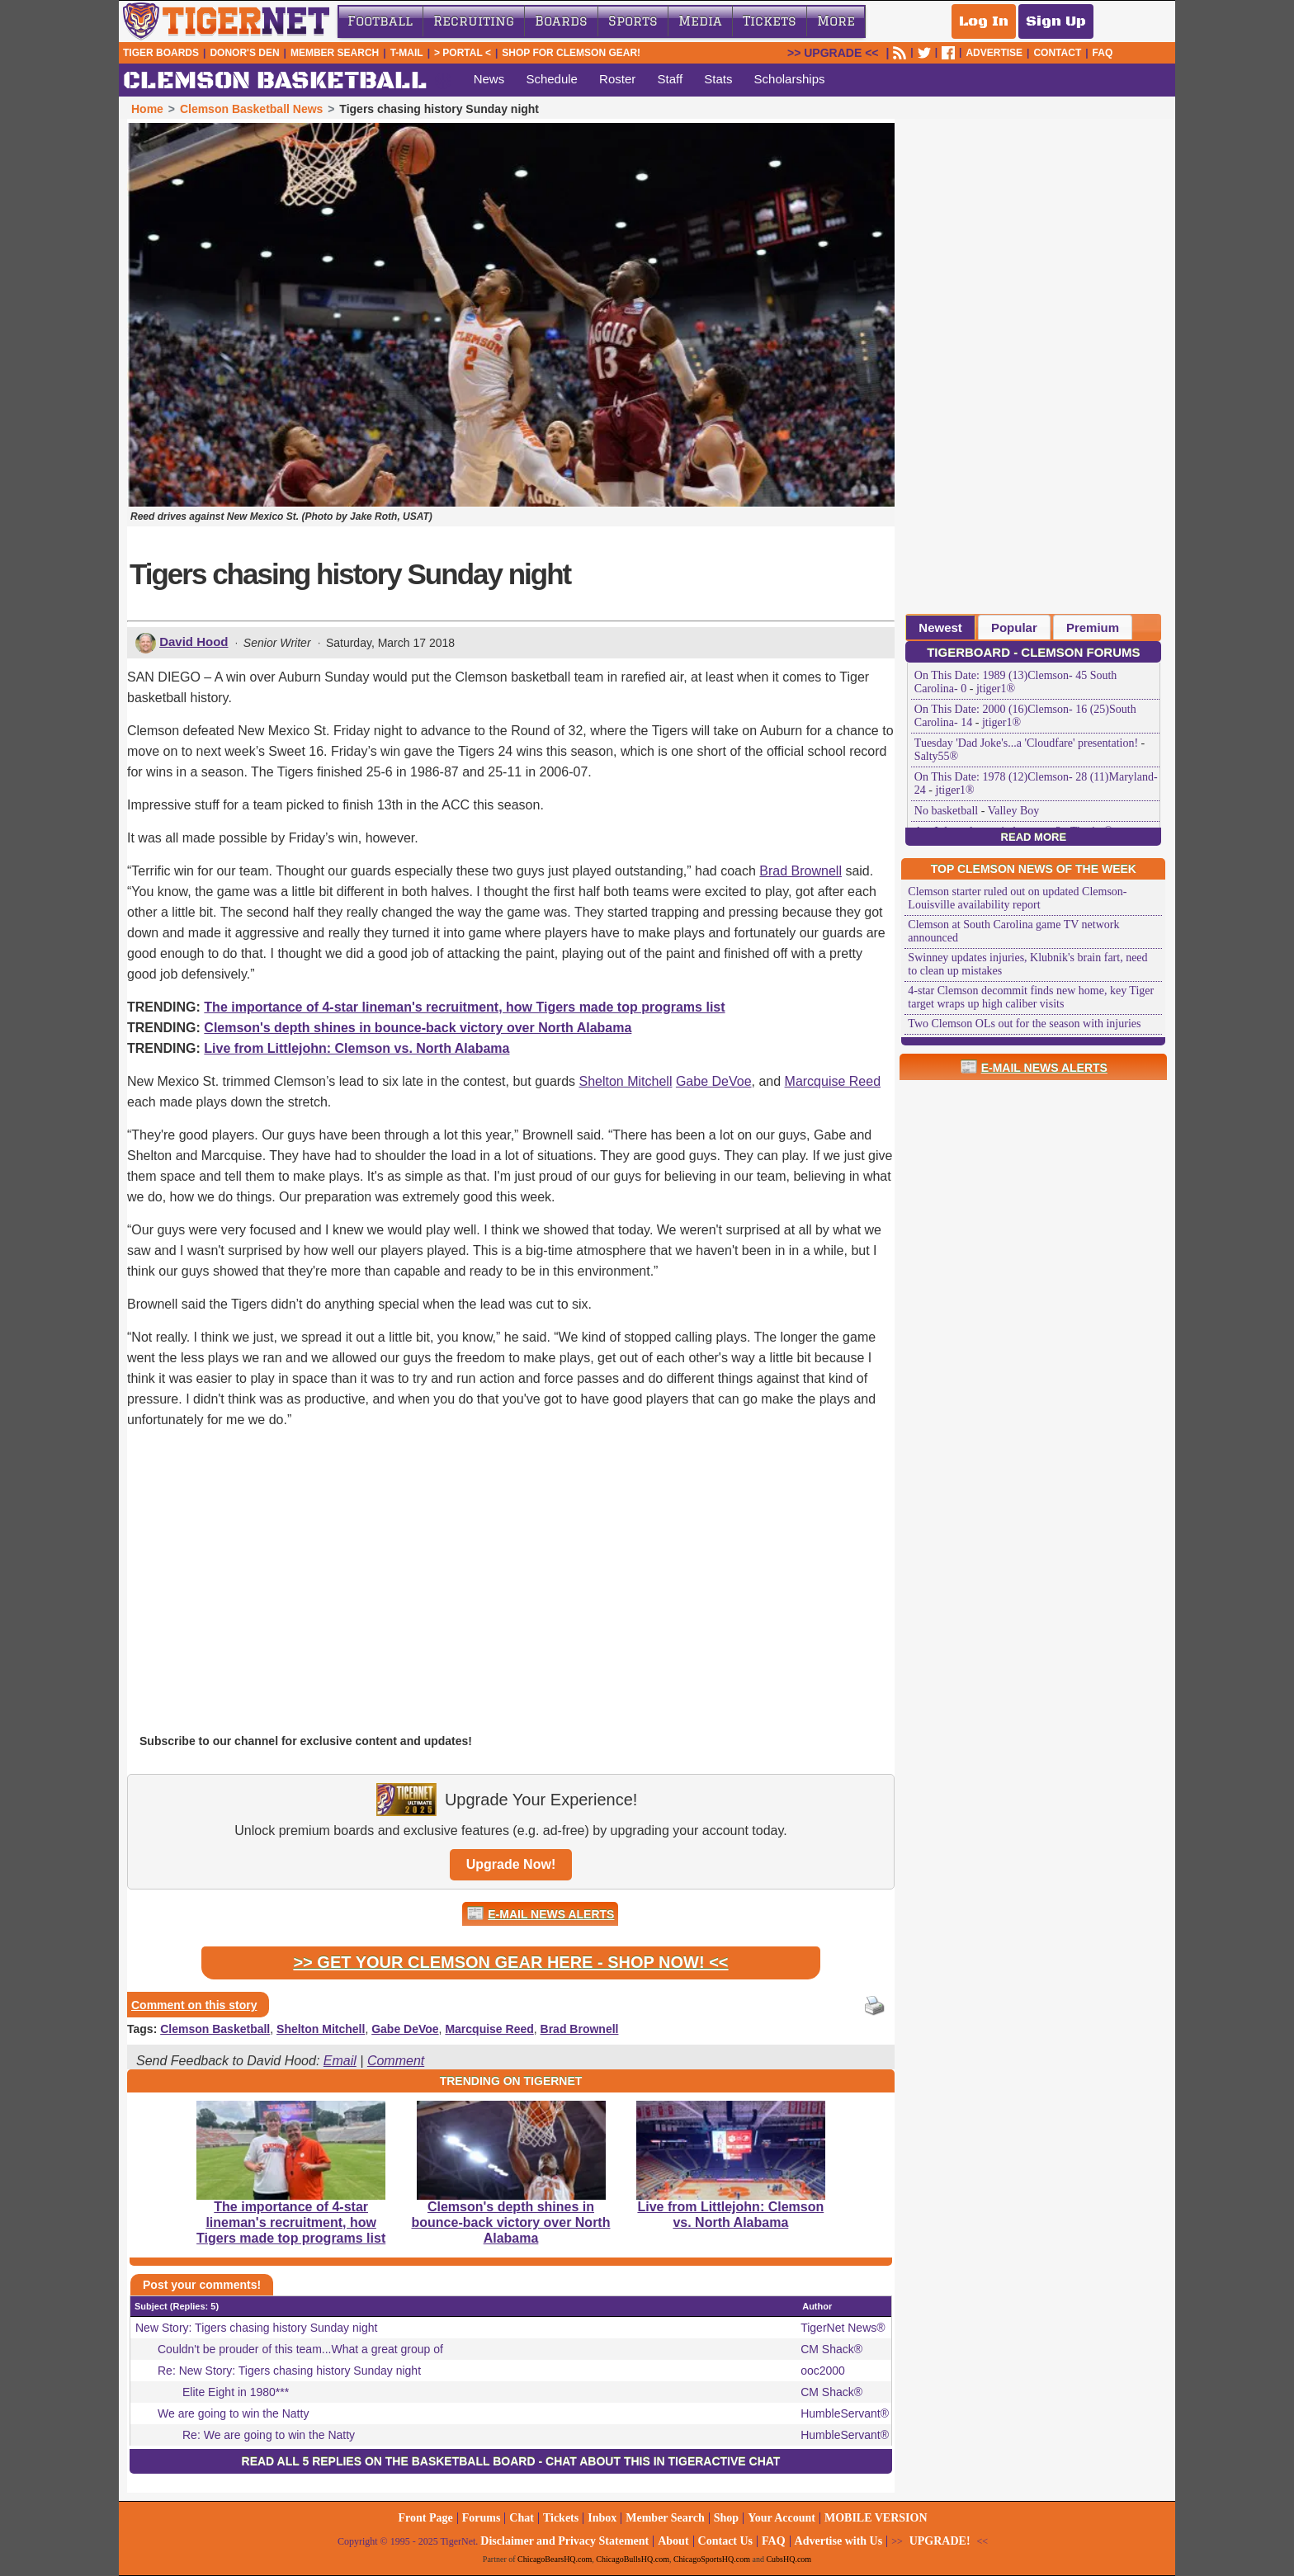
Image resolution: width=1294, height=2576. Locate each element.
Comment (395, 2061)
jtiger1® (995, 688)
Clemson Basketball (215, 2029)
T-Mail (406, 53)
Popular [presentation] (1014, 627)
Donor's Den (244, 53)
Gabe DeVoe (714, 1081)
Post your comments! (202, 2284)
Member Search (334, 53)
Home (147, 109)
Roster (617, 79)
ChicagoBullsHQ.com (632, 2559)
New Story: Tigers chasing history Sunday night (256, 2327)
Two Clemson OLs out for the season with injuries (1024, 1023)
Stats (718, 79)
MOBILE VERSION (876, 2518)
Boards (561, 20)
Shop (726, 2518)
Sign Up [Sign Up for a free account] (1056, 21)
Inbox (602, 2518)
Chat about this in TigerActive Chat (662, 2461)
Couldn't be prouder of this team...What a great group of (300, 2349)
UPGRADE (833, 52)
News (489, 79)
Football (380, 20)
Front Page (425, 2518)
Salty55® (936, 756)
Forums (481, 2518)
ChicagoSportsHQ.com (711, 2559)
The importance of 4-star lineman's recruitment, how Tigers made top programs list (464, 1007)
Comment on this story (194, 2005)
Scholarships (789, 79)
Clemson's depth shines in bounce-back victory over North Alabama (417, 1028)
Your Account (781, 2518)
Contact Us (725, 2541)
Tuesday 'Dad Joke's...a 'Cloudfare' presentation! (1026, 743)
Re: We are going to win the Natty (268, 2435)
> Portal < (462, 53)
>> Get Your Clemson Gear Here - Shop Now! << (510, 1962)
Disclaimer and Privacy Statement (564, 2541)
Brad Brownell (800, 871)
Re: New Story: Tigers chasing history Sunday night (289, 2370)
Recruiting (473, 20)
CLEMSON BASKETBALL (275, 81)
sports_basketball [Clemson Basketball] (443, 81)
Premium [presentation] (1092, 627)
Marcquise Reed (833, 1081)
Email (340, 2061)
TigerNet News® (842, 2327)
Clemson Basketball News (252, 109)
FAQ (1103, 53)
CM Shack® (831, 2349)
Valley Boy (1014, 810)
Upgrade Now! (510, 1864)
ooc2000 (822, 2370)
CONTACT (1057, 53)
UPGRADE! (939, 2541)
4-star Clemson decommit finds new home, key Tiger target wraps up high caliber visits (1031, 997)
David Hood (193, 642)
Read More (1033, 837)
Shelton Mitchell (626, 1081)
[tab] (940, 627)
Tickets (769, 20)
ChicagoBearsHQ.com (554, 2559)
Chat (521, 2518)
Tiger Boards (161, 53)
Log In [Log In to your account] (983, 21)
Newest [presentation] (940, 627)
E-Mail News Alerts (551, 1914)
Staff (669, 79)
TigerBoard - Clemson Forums (1033, 652)
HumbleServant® (844, 2413)
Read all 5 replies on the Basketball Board (389, 2461)
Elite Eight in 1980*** (235, 2392)
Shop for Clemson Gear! (571, 53)
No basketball (946, 810)
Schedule (552, 79)
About (673, 2541)
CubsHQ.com (788, 2559)
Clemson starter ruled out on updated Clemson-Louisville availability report (1017, 898)
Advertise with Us (839, 2541)
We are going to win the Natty (233, 2413)
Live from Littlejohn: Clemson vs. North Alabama (356, 1048)
